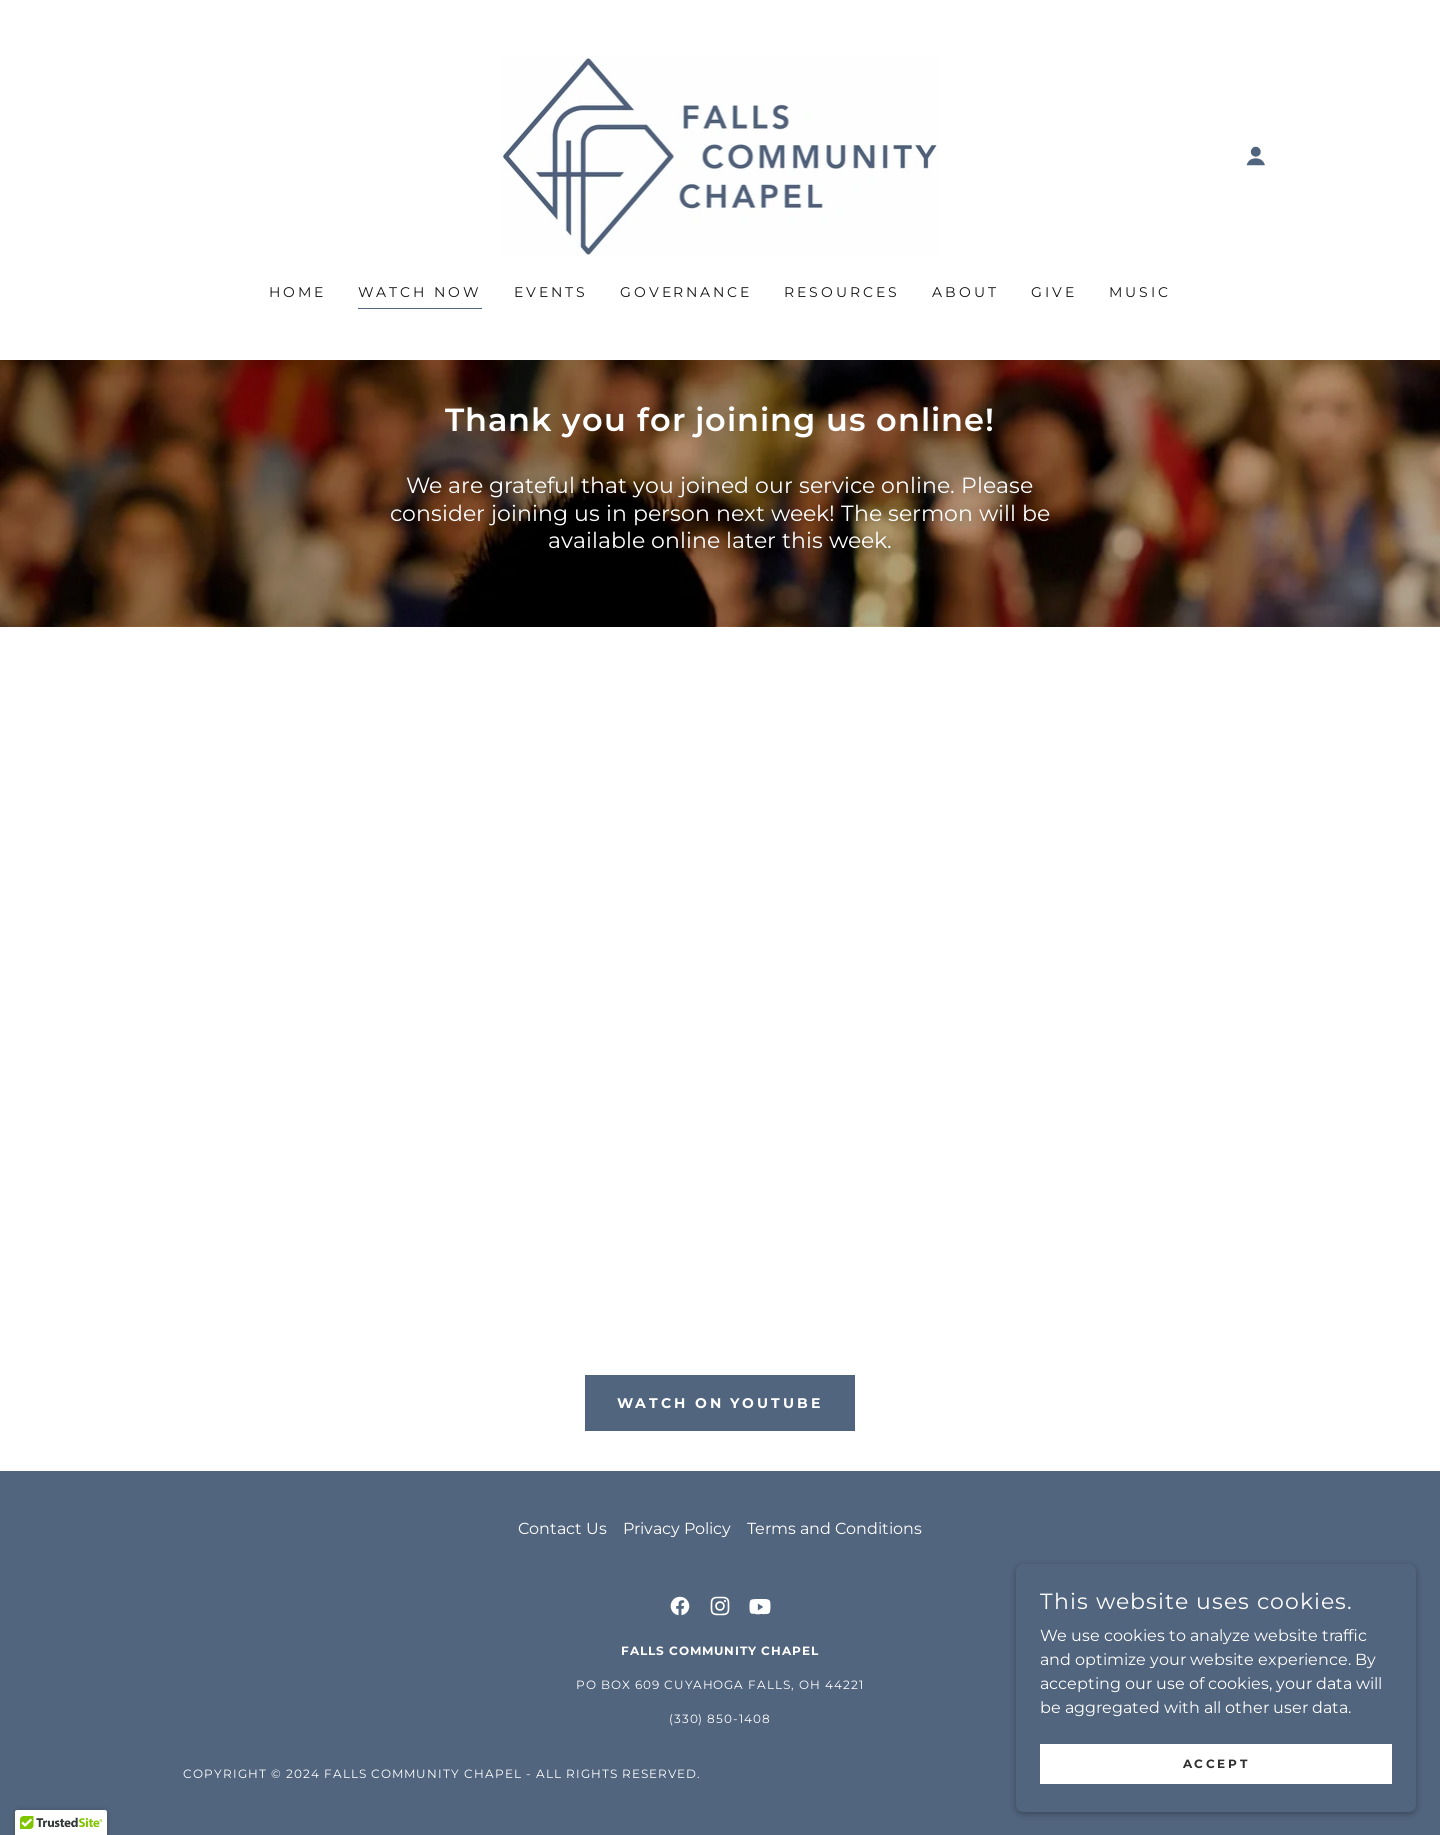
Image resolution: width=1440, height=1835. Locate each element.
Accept (1216, 1763)
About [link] (965, 292)
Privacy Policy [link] (677, 1528)
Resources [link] (842, 292)
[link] (720, 154)
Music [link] (1140, 292)
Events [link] (551, 292)
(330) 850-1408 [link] (720, 1718)
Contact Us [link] (562, 1528)
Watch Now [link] (420, 292)
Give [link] (1054, 292)
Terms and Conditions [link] (834, 1528)
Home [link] (297, 292)
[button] (1256, 156)
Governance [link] (686, 292)
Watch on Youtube (720, 1403)
